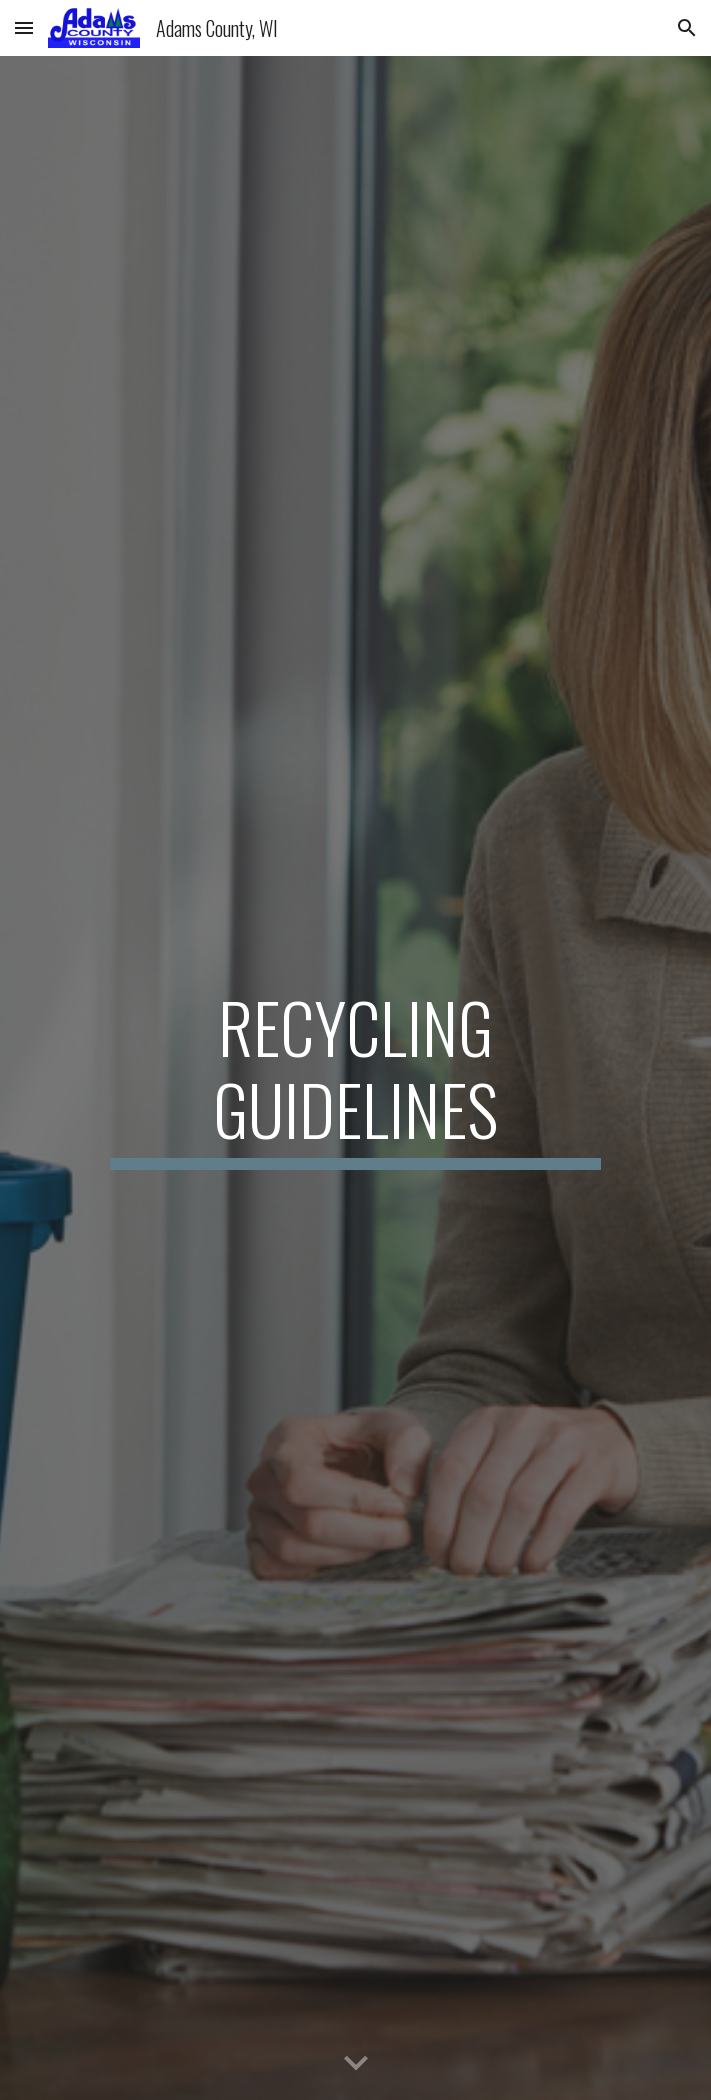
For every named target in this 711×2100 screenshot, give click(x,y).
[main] (355, 1077)
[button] (24, 27)
